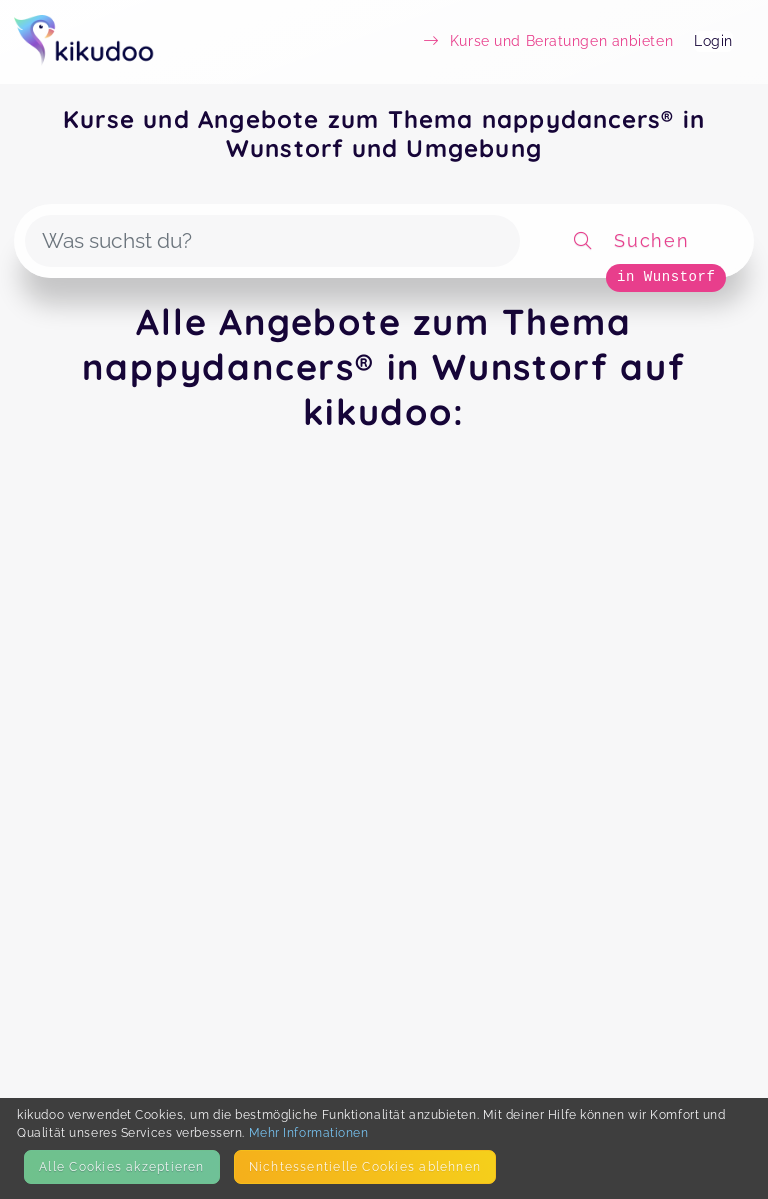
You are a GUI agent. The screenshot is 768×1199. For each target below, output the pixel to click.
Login (713, 41)
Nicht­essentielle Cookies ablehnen (365, 1166)
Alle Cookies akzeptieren (121, 1166)
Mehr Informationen (309, 1132)
